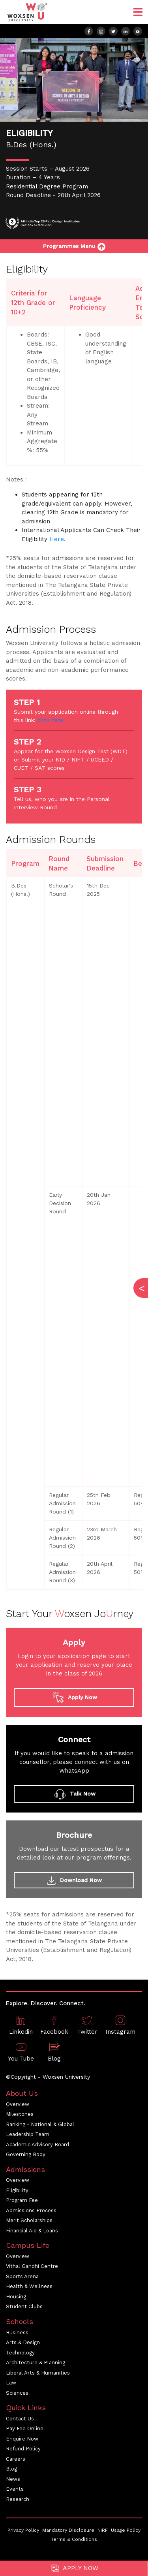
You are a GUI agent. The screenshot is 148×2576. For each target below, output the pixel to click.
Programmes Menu (74, 246)
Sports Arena (22, 2276)
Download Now (74, 1880)
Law (11, 2383)
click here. (50, 720)
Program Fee (22, 2200)
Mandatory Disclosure (68, 2530)
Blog (11, 2469)
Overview (17, 2104)
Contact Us (20, 2419)
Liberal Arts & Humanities (38, 2373)
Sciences (17, 2393)
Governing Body (25, 2154)
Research (17, 2499)
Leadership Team (27, 2134)
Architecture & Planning (35, 2362)
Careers (15, 2459)
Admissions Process (31, 2210)
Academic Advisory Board (37, 2144)
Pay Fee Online (24, 2428)
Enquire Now (22, 2439)
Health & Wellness (29, 2286)
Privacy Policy (23, 2530)
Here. (57, 539)
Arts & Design (23, 2342)
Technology (20, 2353)
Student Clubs (24, 2306)
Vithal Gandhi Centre (32, 2266)
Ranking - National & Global (40, 2124)
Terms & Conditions (74, 2539)
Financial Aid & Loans (32, 2231)
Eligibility (17, 2190)
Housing (16, 2297)
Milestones (20, 2114)
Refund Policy (23, 2449)
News (13, 2479)
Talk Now (74, 1793)
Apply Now (73, 2568)
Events (15, 2489)
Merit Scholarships (29, 2220)
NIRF (102, 2530)
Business (17, 2332)
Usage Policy (126, 2530)
